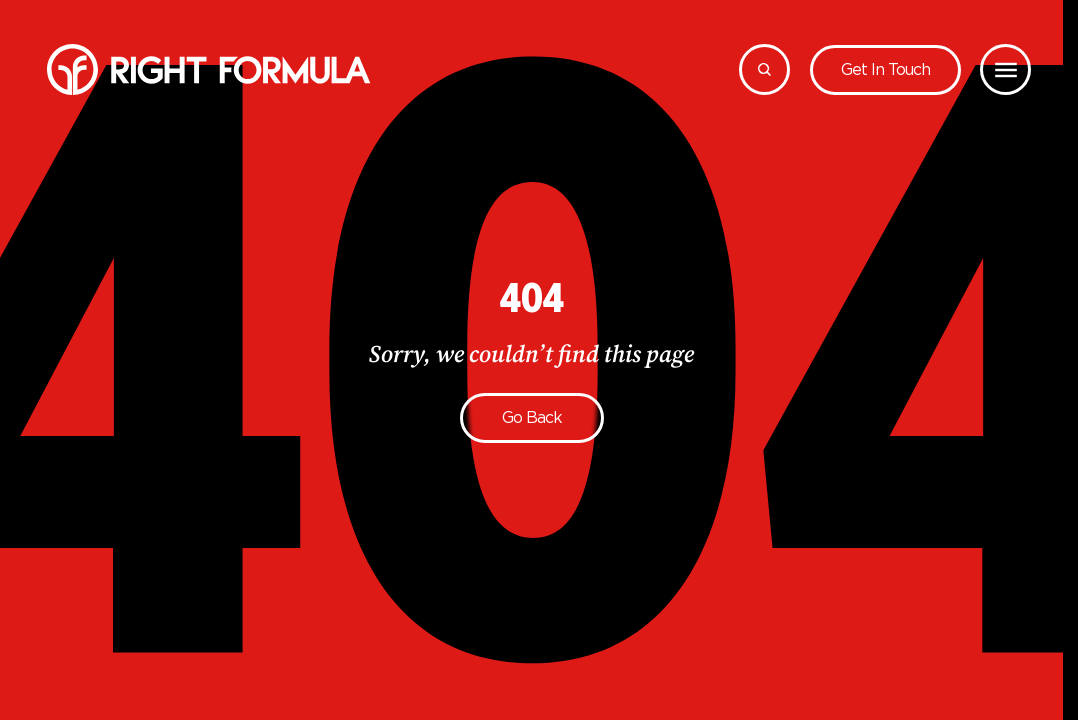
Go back (532, 417)
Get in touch (885, 69)
